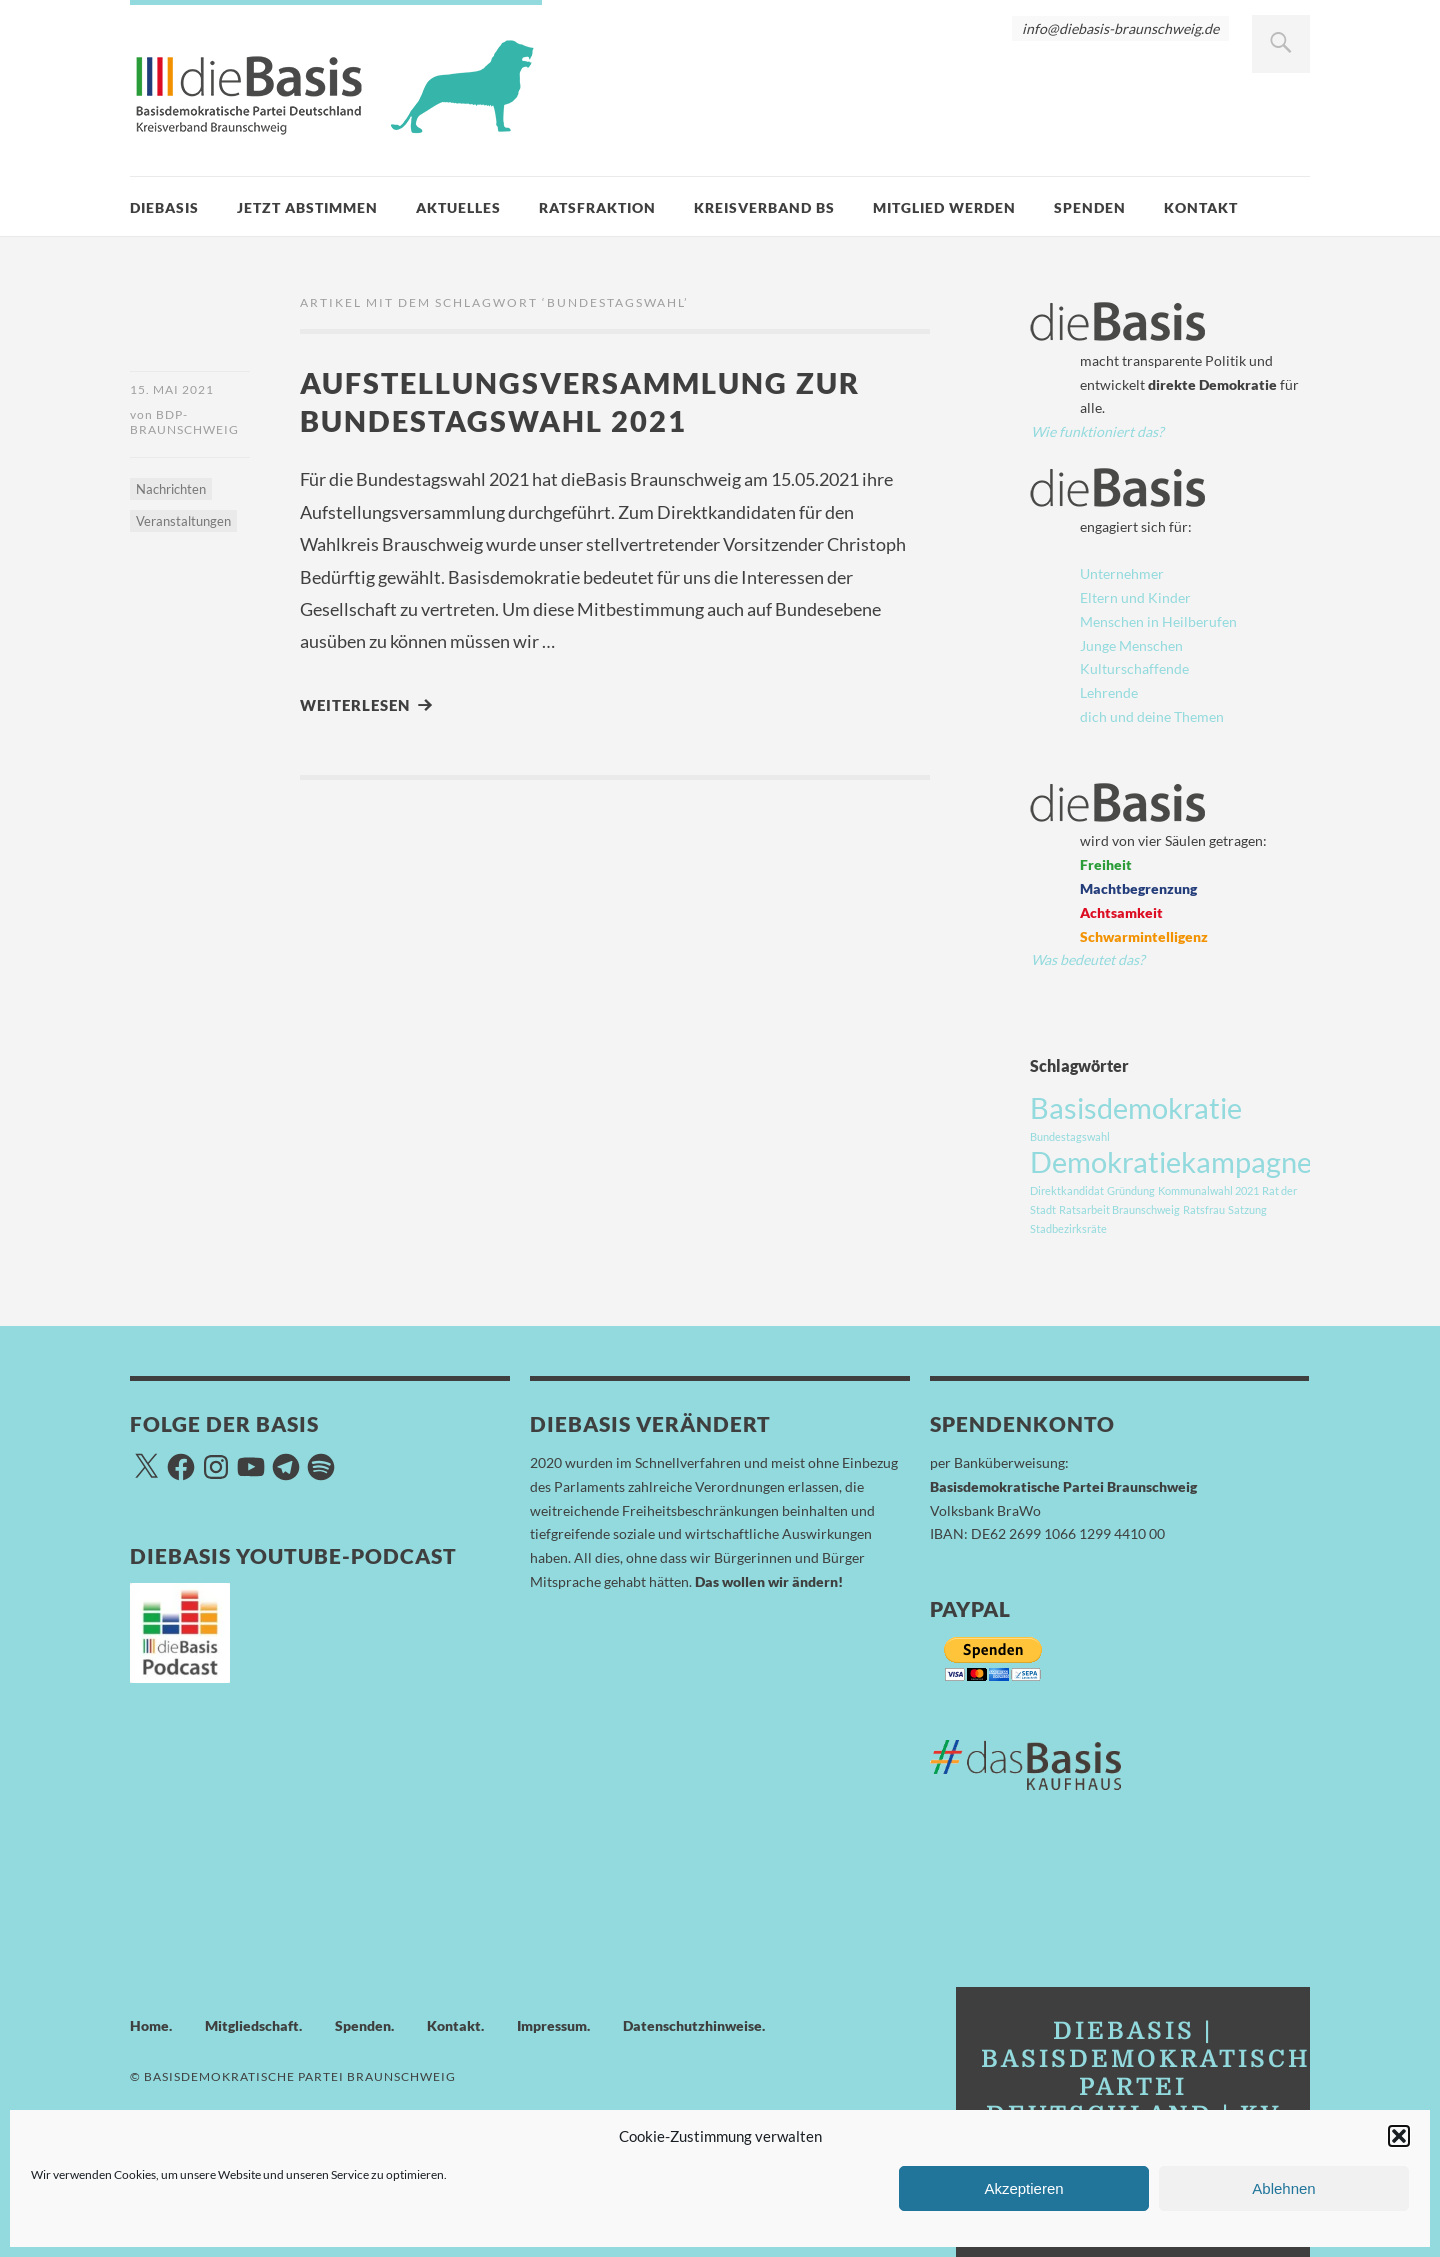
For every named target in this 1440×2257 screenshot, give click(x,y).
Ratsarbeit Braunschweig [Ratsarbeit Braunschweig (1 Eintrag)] (1119, 1209)
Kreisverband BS (764, 207)
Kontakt (1201, 207)
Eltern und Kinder (1135, 597)
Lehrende (1109, 692)
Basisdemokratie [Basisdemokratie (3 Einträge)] (1136, 1107)
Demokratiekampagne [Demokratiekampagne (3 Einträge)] (1171, 1161)
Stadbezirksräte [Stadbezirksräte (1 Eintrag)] (1068, 1228)
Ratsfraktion (597, 207)
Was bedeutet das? (1088, 959)
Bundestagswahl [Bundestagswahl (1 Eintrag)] (1070, 1136)
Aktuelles (458, 207)
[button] (1399, 2136)
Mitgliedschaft (252, 2025)
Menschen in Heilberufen (1158, 621)
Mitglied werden (944, 207)
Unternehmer (1122, 573)
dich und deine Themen (1152, 716)
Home (149, 2025)
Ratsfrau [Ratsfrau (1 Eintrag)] (1204, 1209)
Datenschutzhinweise (692, 2025)
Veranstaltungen (183, 521)
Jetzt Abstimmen (307, 207)
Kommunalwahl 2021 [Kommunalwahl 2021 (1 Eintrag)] (1208, 1190)
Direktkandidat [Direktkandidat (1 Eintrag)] (1067, 1190)
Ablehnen (1283, 2188)
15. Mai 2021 (172, 389)
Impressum (552, 2025)
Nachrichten (171, 489)
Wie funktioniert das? (1097, 431)
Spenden (1090, 207)
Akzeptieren (1023, 2188)
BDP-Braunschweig (184, 422)
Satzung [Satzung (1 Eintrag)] (1247, 1209)
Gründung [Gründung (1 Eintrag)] (1131, 1190)
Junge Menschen (1131, 645)
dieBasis (164, 207)
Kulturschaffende (1134, 668)
